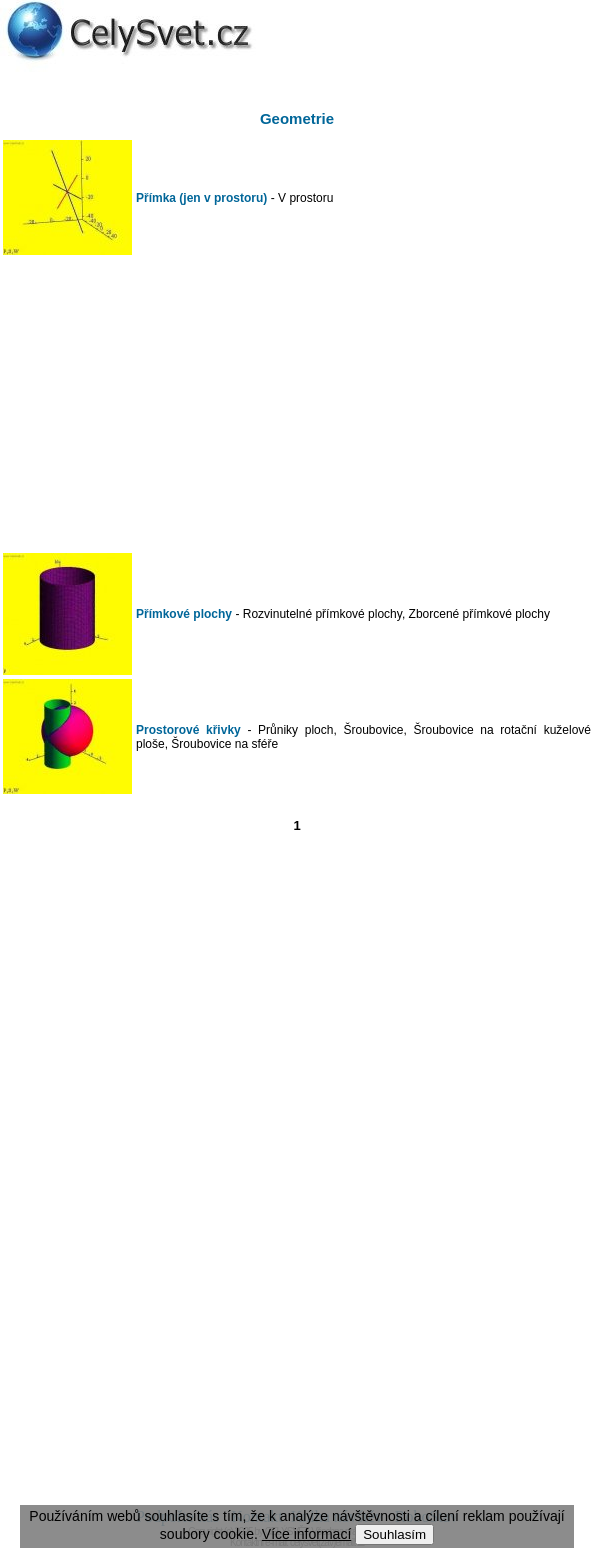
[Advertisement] (297, 404)
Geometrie (297, 118)
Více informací (306, 1534)
